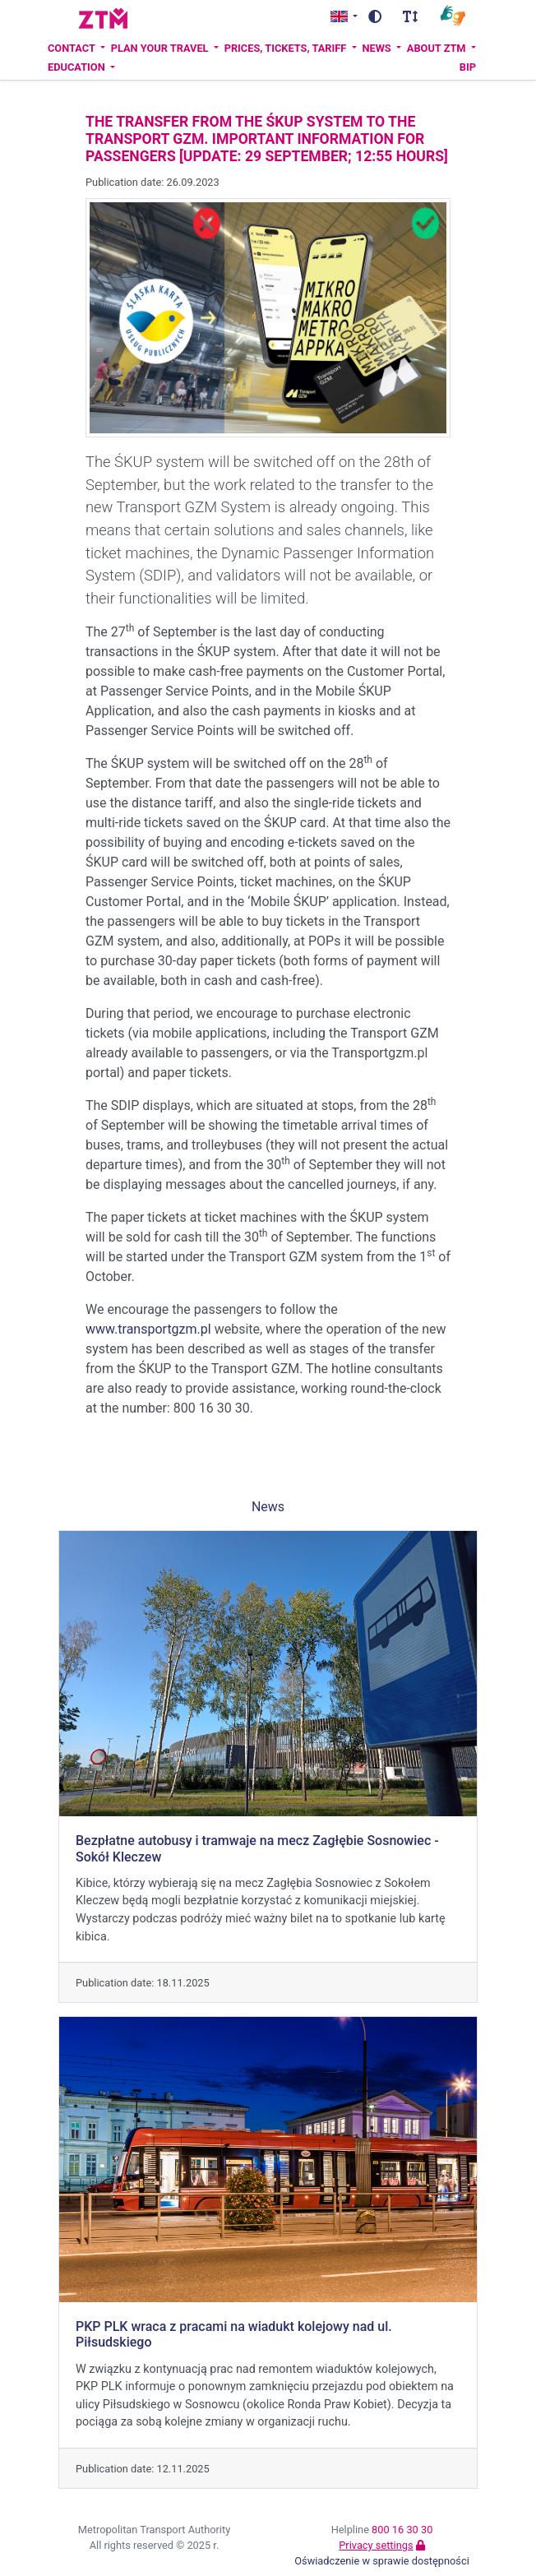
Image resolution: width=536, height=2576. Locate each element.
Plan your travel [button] (161, 48)
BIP (468, 67)
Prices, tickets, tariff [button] (286, 48)
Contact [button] (73, 48)
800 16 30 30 (402, 2529)
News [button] (377, 48)
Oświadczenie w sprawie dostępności (381, 2561)
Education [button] (78, 67)
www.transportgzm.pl (148, 1329)
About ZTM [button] (438, 48)
